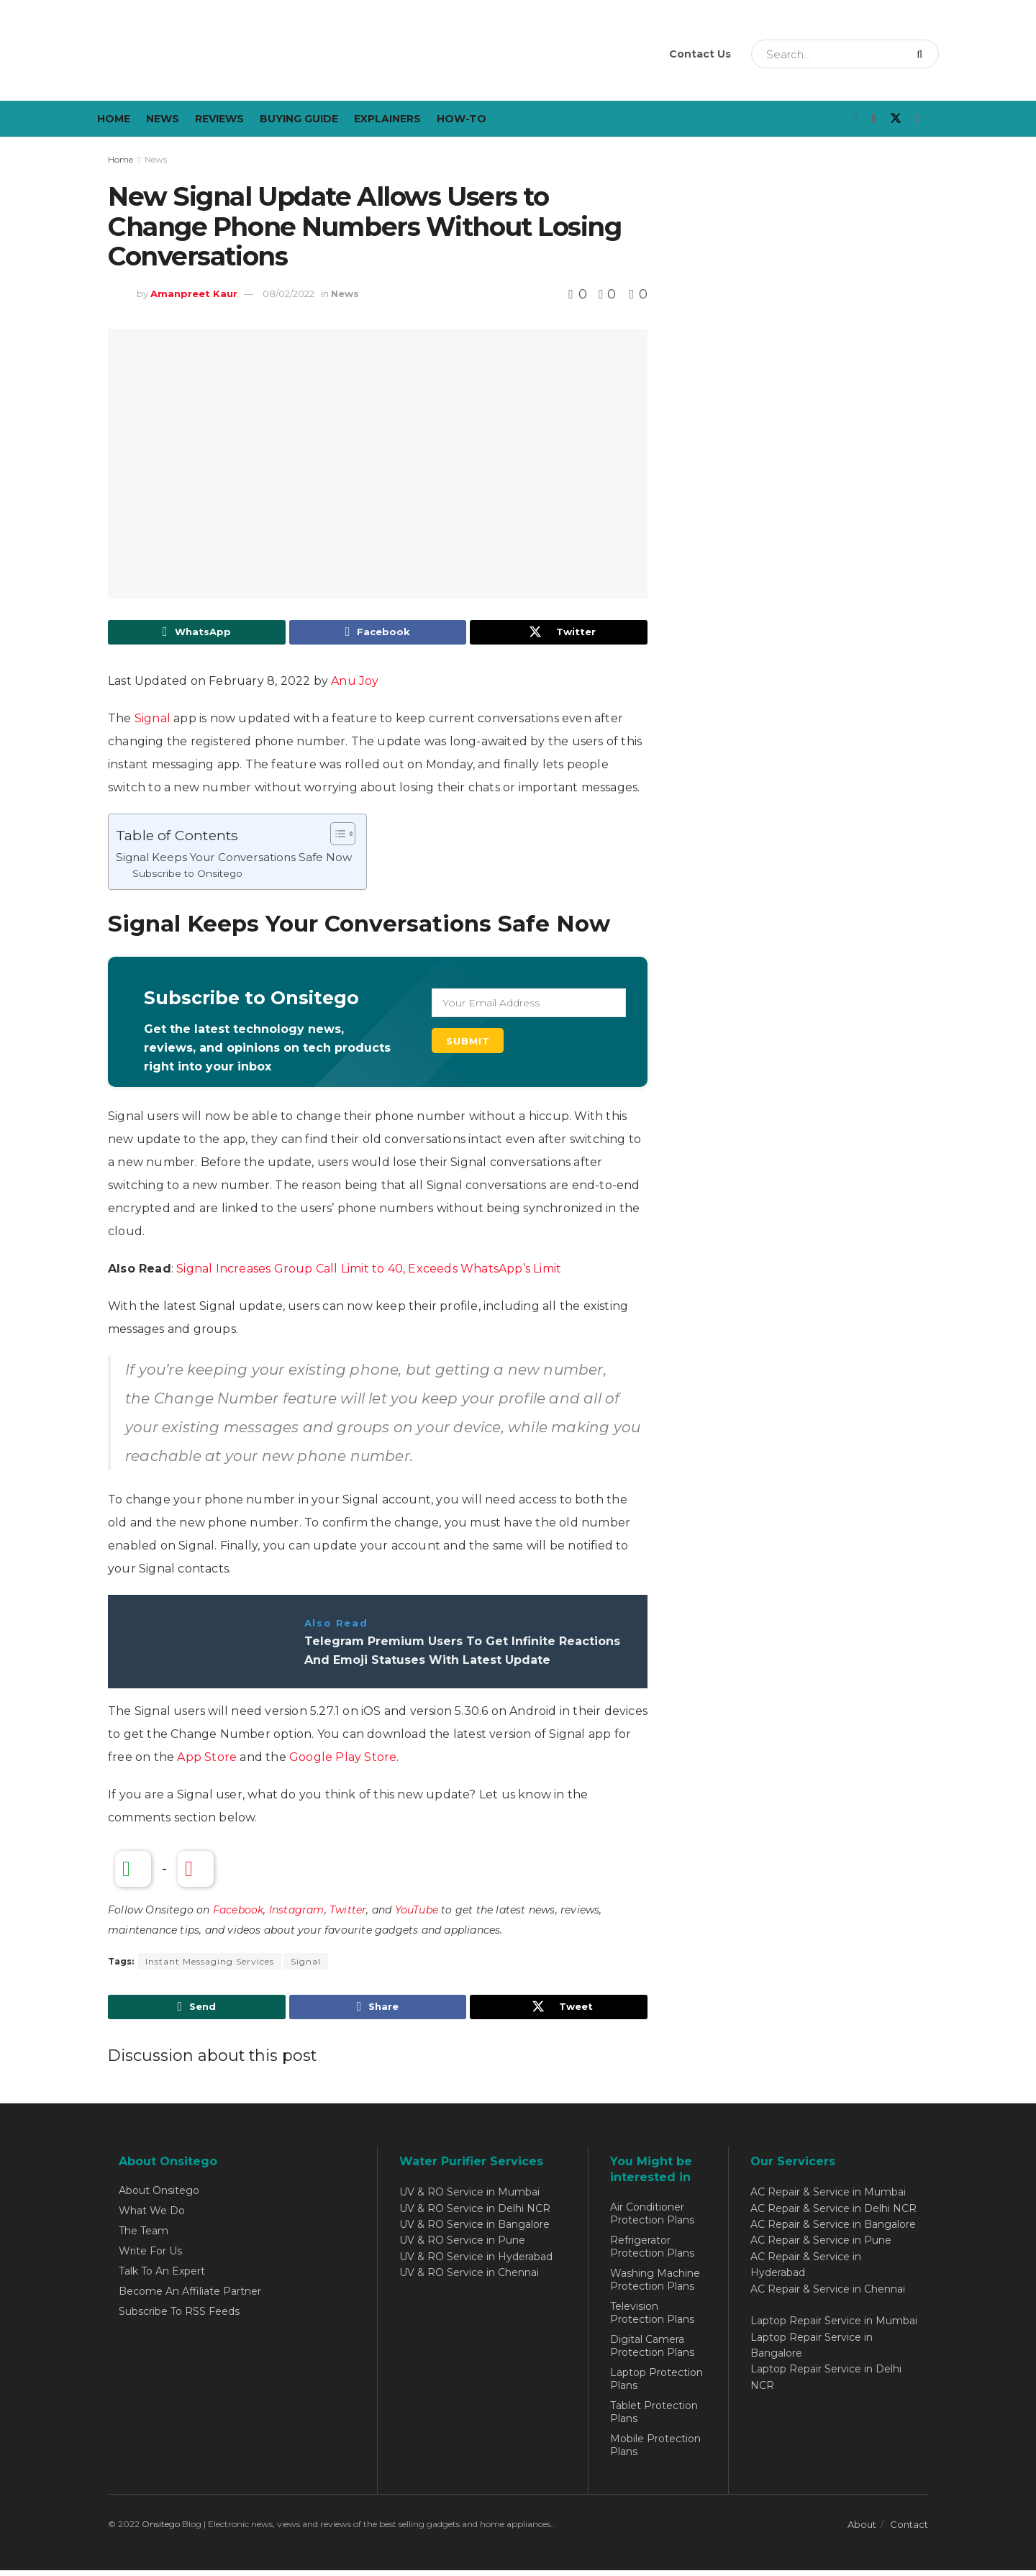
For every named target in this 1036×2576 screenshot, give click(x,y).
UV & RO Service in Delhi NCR (474, 2214)
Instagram (296, 1912)
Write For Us (150, 2257)
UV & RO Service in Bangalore (474, 2230)
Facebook (238, 1912)
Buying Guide (299, 118)
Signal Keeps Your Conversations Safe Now (234, 860)
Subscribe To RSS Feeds (179, 2317)
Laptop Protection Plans (656, 2385)
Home (113, 118)
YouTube (416, 1912)
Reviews (219, 118)
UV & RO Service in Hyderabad (476, 2262)
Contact (909, 2530)
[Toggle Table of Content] (335, 836)
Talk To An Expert (162, 2277)
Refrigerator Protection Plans (652, 2252)
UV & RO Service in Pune (462, 2246)
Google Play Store (342, 1760)
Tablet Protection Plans (654, 2418)
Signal (153, 721)
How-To (461, 118)
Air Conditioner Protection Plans (652, 2219)
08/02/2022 (288, 293)
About (862, 2530)
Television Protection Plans (652, 2318)
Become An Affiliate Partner (190, 2297)
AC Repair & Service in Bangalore (833, 2230)
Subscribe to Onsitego (187, 877)
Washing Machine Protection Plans (655, 2285)
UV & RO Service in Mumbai (469, 2198)
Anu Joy (354, 684)
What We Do (152, 2217)
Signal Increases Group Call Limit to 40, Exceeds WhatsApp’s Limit (368, 1271)
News (162, 118)
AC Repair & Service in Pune (820, 2246)
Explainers (387, 118)
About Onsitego (159, 2196)
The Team (143, 2237)
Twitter (348, 1912)
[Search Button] (924, 54)
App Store (207, 1760)
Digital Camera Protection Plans (652, 2352)
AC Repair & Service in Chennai (827, 2294)
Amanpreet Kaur (193, 293)
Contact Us (700, 53)
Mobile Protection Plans (655, 2451)
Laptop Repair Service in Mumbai (833, 2327)
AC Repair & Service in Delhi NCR (833, 2214)
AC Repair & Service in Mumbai (828, 2198)
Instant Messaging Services (209, 1965)
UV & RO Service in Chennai (469, 2278)
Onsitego (161, 2529)
